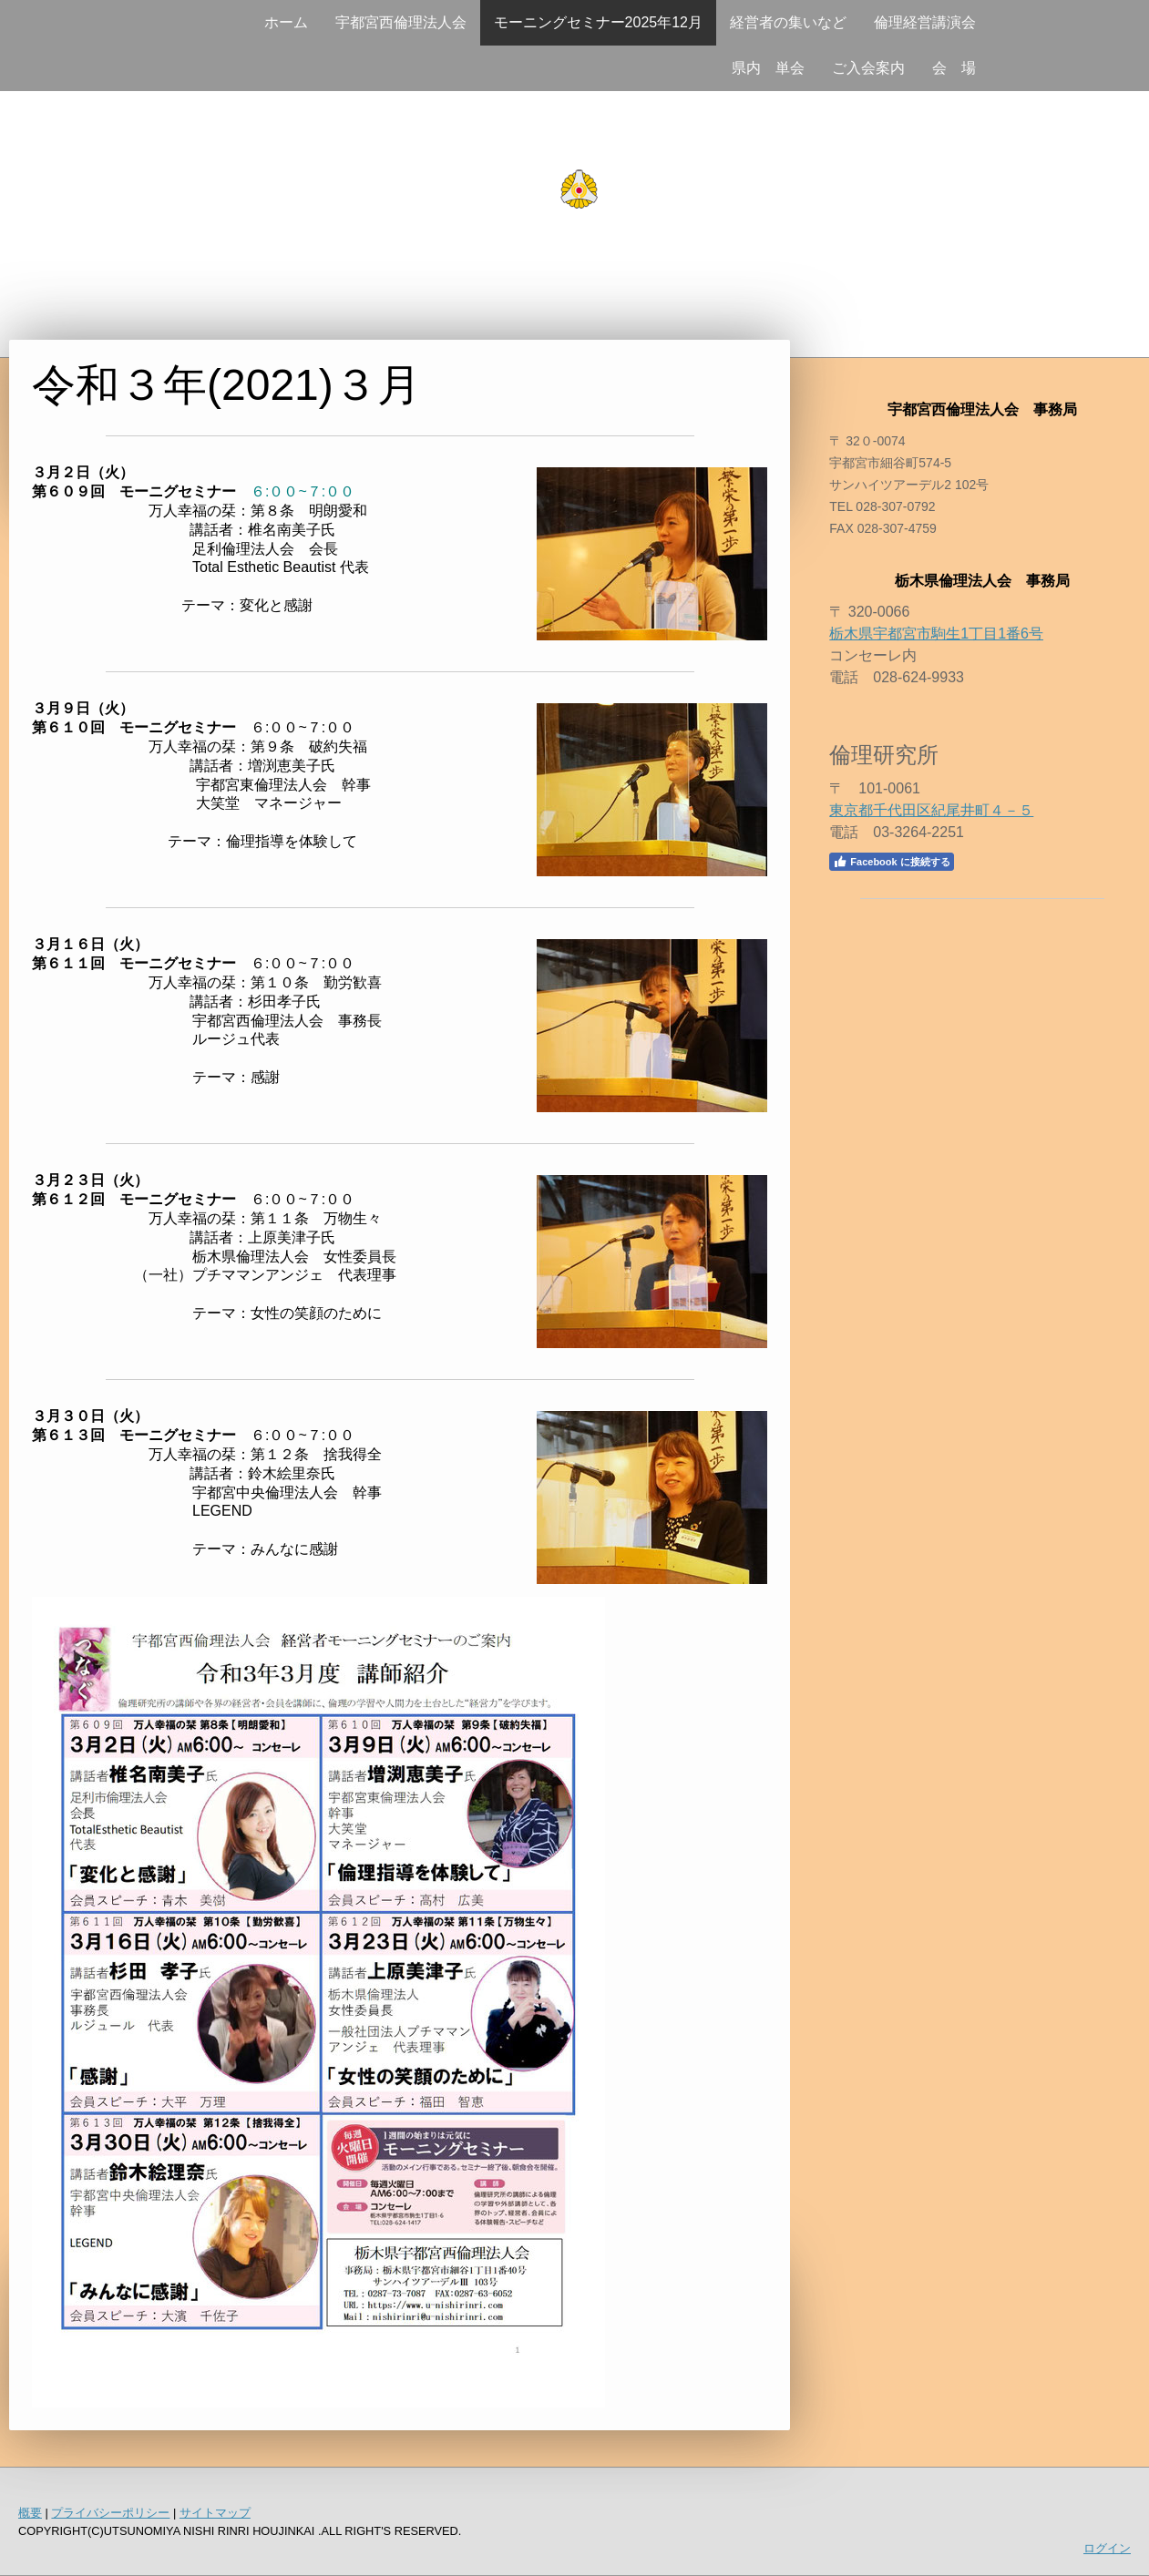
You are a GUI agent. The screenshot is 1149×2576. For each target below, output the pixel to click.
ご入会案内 (868, 68)
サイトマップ (215, 2513)
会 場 (954, 68)
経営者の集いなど (788, 22)
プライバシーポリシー (110, 2513)
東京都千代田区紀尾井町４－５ (931, 810)
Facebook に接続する (891, 861)
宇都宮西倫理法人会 (401, 22)
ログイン (1107, 2548)
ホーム (286, 22)
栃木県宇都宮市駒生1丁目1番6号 (936, 633)
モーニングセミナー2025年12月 (598, 22)
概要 (30, 2513)
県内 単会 (768, 68)
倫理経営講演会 (925, 22)
